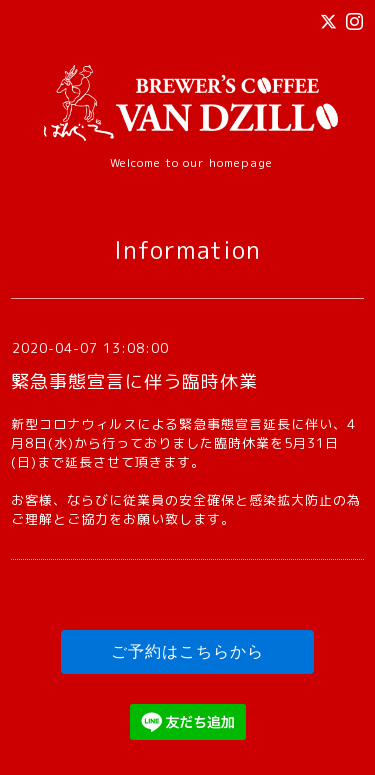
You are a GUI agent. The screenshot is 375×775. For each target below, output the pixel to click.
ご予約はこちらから (187, 651)
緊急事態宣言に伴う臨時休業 (134, 381)
